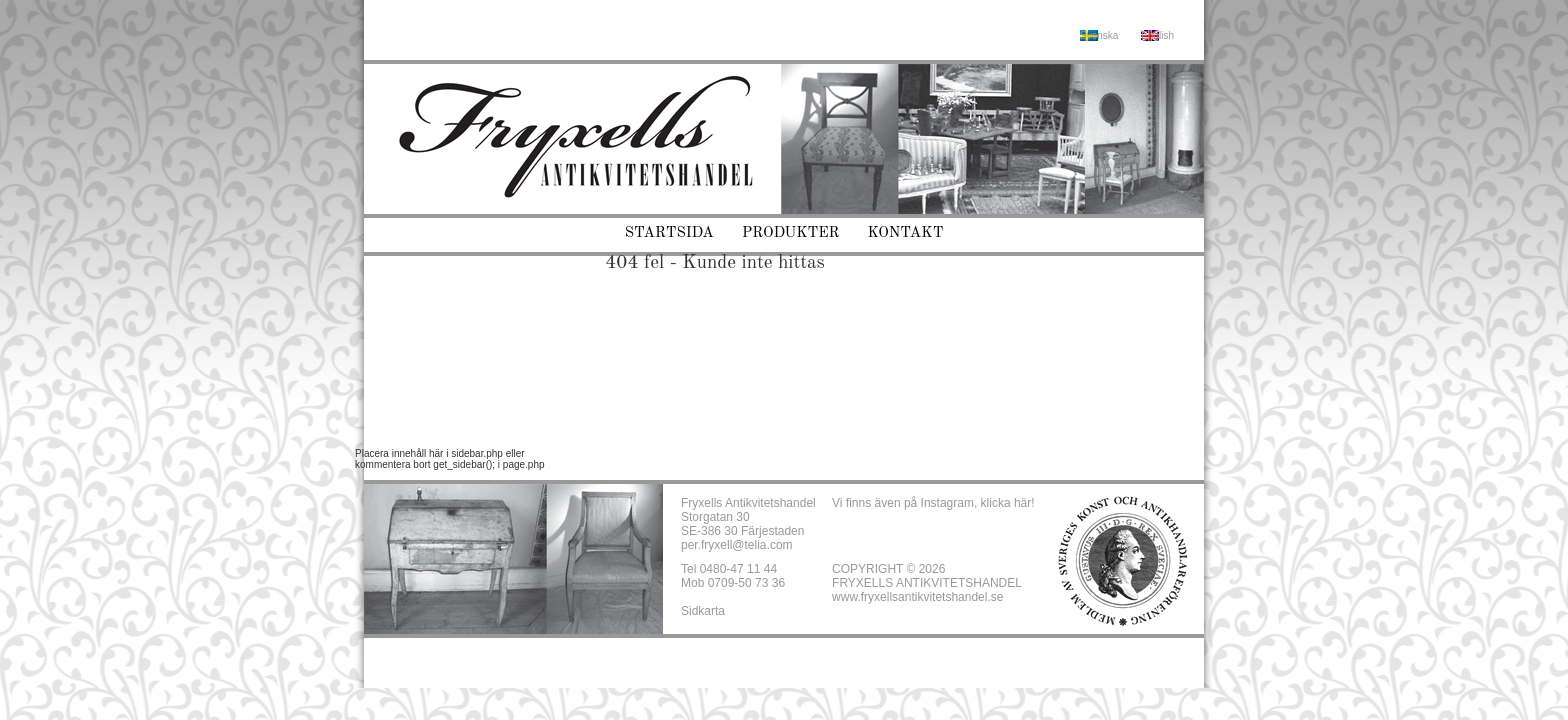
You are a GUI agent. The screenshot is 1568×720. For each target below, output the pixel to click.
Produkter (790, 233)
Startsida (669, 233)
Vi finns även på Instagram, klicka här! (933, 503)
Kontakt (906, 233)
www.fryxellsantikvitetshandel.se (917, 597)
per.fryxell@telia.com (737, 545)
